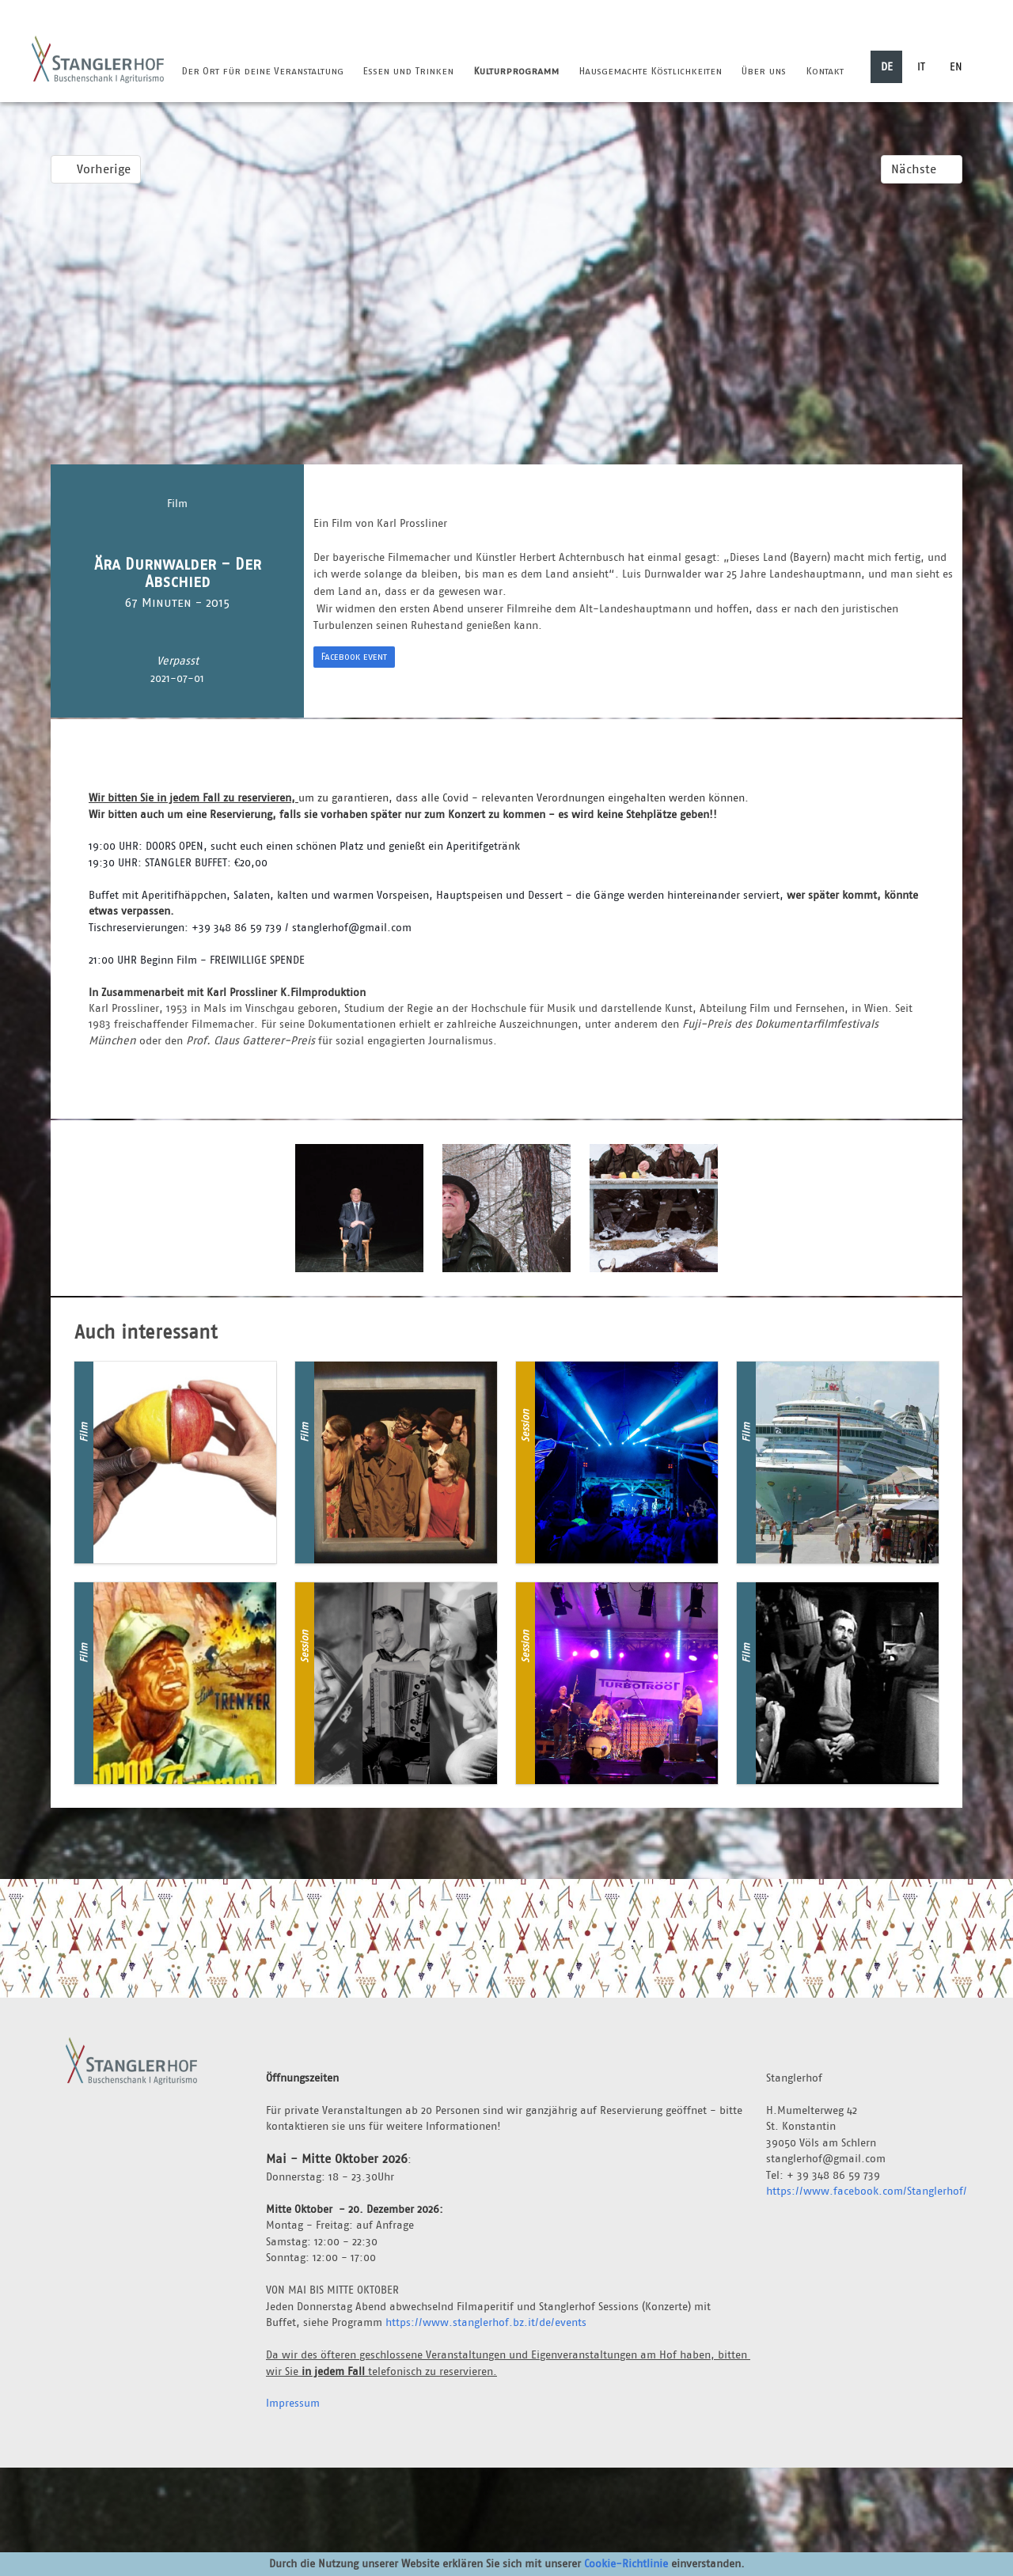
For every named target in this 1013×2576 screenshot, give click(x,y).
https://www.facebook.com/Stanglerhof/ (866, 2190)
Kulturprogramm (516, 71)
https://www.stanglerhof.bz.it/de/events (485, 2322)
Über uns (763, 71)
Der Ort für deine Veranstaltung (262, 71)
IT (921, 66)
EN (956, 66)
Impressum (293, 2402)
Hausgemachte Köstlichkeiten (650, 71)
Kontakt (825, 71)
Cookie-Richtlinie (626, 2563)
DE (887, 66)
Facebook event (354, 656)
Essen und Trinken (407, 71)
